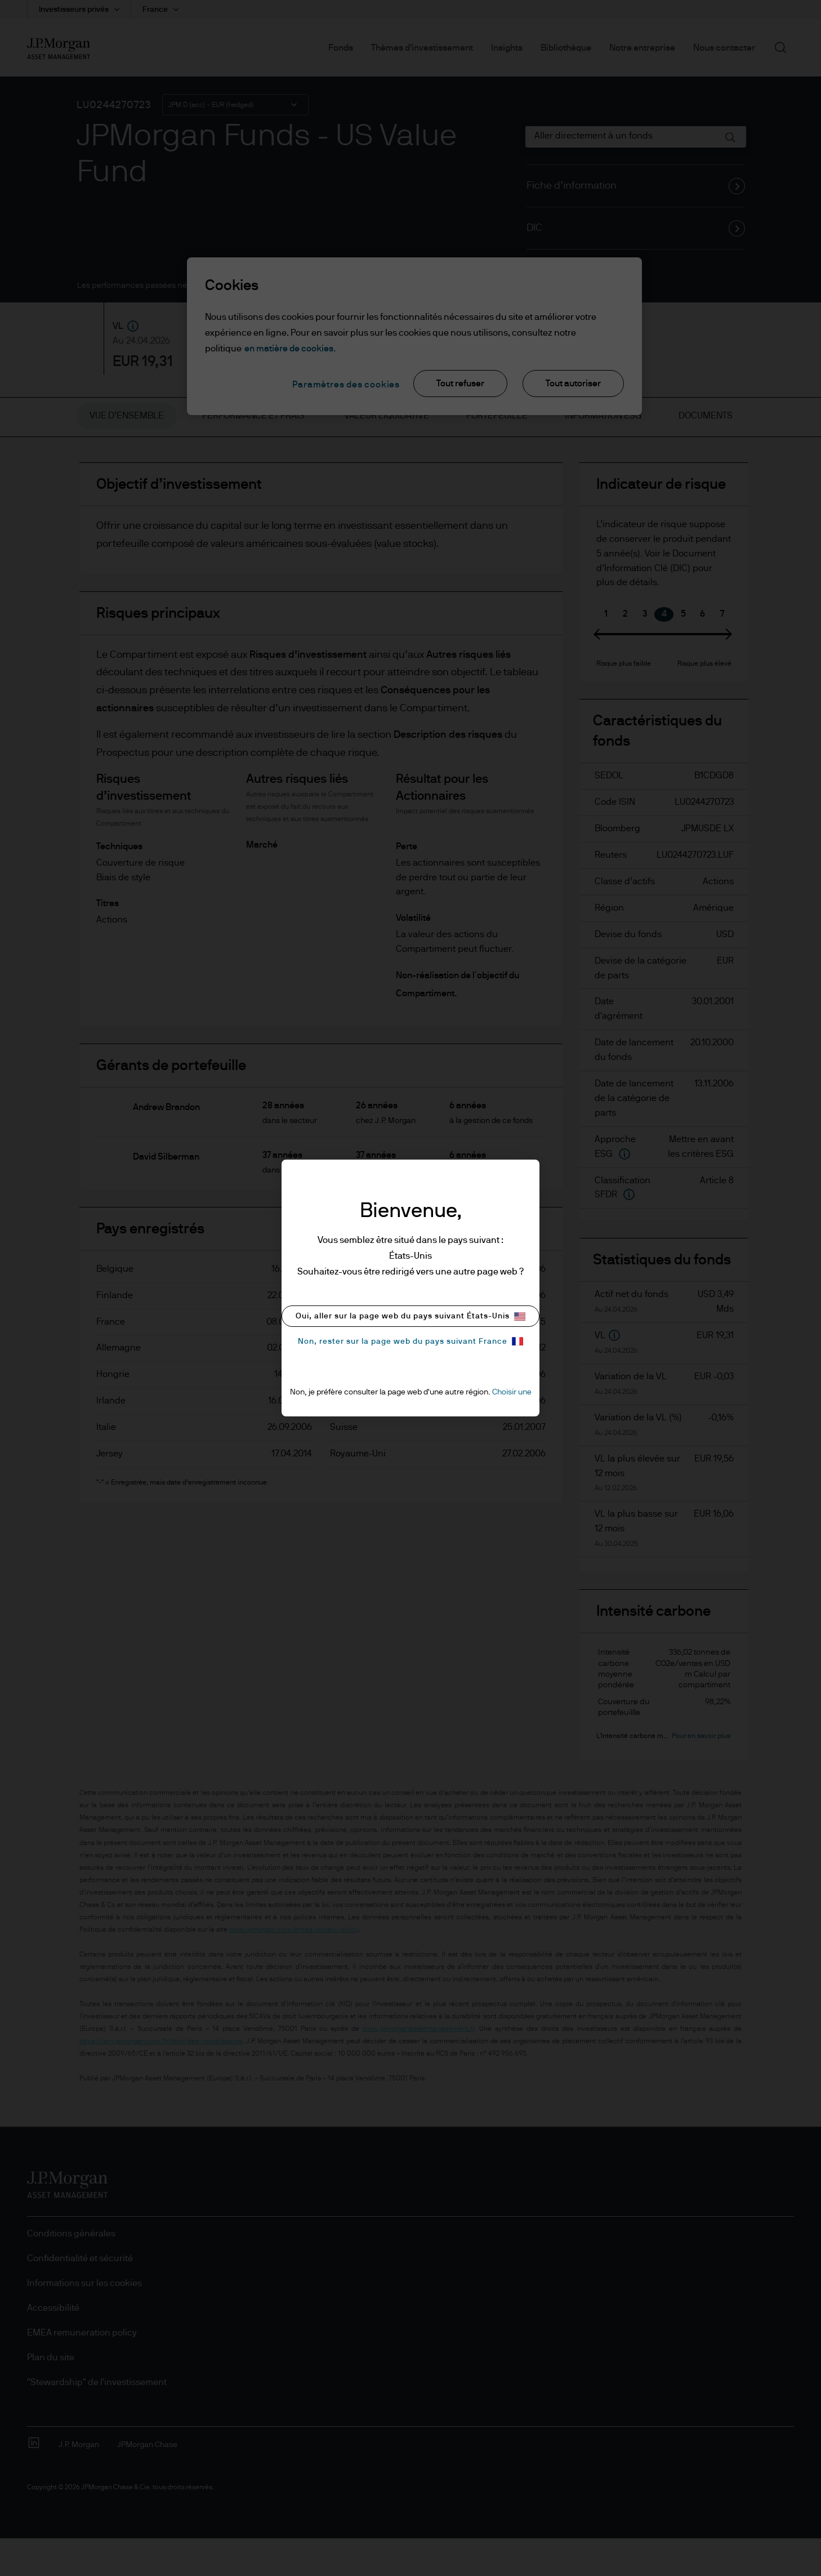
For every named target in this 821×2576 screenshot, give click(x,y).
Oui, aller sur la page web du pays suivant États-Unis (410, 1316)
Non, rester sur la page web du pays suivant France (410, 1341)
